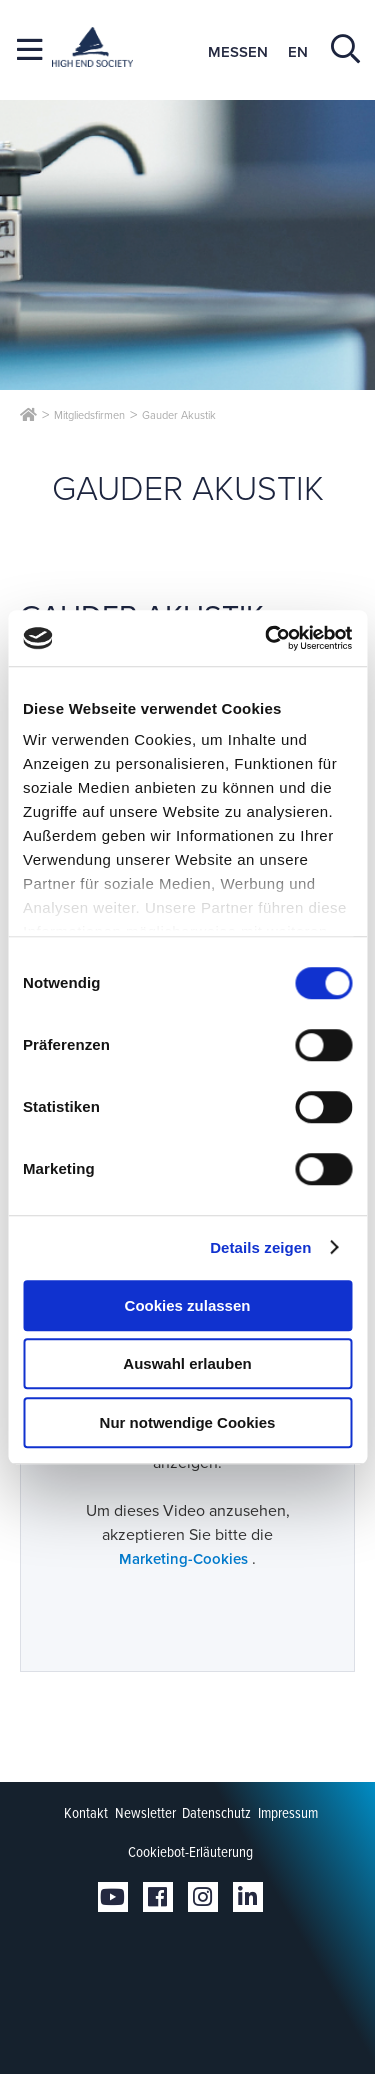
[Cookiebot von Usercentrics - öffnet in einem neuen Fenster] (267, 638)
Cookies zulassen (188, 1305)
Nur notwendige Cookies (188, 1422)
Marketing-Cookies (185, 1559)
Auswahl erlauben (187, 1363)
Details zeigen (260, 1247)
